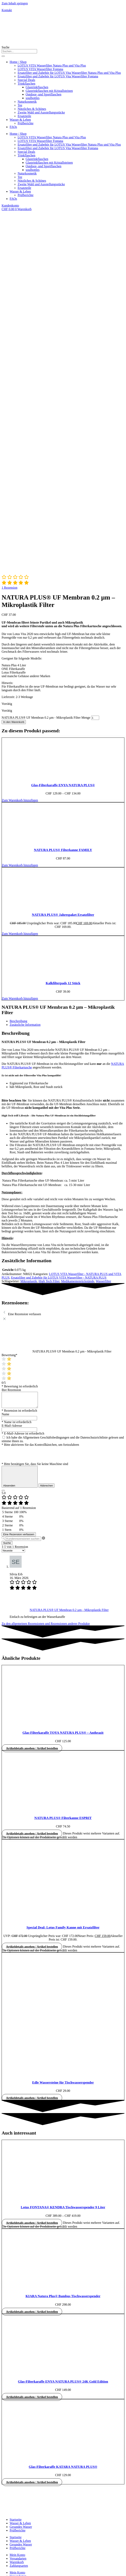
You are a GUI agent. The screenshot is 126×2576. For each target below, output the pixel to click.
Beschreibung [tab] (18, 672)
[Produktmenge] (95, 368)
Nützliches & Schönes (32, 109)
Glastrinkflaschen (37, 87)
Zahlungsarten (19, 2219)
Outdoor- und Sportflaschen (43, 94)
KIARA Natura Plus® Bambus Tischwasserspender (63, 1950)
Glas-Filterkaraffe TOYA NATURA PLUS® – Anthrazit (63, 1386)
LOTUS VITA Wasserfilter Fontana (40, 69)
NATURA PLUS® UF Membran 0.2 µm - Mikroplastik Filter (69, 1263)
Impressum (17, 2254)
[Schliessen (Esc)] (15, 2570)
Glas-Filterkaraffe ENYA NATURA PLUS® (63, 436)
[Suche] (3, 56)
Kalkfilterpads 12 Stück (63, 634)
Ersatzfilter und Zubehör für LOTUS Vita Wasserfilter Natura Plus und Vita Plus (69, 72)
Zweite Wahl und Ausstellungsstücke (41, 112)
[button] (20, 451)
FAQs (13, 127)
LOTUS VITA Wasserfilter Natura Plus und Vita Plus (52, 65)
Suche (7, 1196)
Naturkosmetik (27, 101)
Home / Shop (18, 62)
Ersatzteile (24, 116)
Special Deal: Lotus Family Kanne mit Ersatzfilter (63, 1581)
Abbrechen (46, 1139)
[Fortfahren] (3, 1144)
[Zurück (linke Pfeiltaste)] (3, 2573)
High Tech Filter (48, 932)
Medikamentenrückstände (77, 932)
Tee (20, 105)
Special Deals (26, 80)
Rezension (9, 238)
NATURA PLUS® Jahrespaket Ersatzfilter (63, 565)
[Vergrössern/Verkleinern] (3, 2570)
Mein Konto (17, 2208)
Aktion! (59, 1501)
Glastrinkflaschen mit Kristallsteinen (49, 90)
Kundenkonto (10, 205)
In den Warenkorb (13, 372)
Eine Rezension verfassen (18, 1188)
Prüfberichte (25, 123)
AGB (13, 2244)
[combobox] (19, 51)
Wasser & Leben (20, 119)
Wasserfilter (103, 932)
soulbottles (32, 98)
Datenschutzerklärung (24, 2251)
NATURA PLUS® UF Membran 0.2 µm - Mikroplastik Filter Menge (46, 368)
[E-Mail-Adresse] (19, 1083)
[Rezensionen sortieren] (13, 1204)
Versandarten (18, 2212)
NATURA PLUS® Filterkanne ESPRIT (63, 1472)
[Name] (19, 1072)
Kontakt (7, 10)
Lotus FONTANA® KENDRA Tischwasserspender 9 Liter (63, 1861)
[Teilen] (11, 2570)
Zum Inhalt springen (15, 3)
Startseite (16, 2173)
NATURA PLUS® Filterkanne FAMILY (63, 501)
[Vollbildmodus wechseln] (7, 2570)
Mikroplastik (28, 932)
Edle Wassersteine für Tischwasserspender (63, 1736)
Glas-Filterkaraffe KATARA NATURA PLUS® (63, 2120)
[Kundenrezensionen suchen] (23, 1192)
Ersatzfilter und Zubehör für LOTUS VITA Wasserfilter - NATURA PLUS (58, 928)
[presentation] (32, 1108)
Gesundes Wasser (21, 2180)
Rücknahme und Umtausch (27, 2247)
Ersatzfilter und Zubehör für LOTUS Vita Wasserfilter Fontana (58, 76)
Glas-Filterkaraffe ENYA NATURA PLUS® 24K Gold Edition (63, 2035)
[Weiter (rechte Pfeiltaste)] (7, 2573)
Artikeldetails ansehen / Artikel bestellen (32, 1402)
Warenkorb (17, 2216)
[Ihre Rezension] (22, 1052)
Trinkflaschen (26, 83)
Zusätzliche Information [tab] (25, 675)
